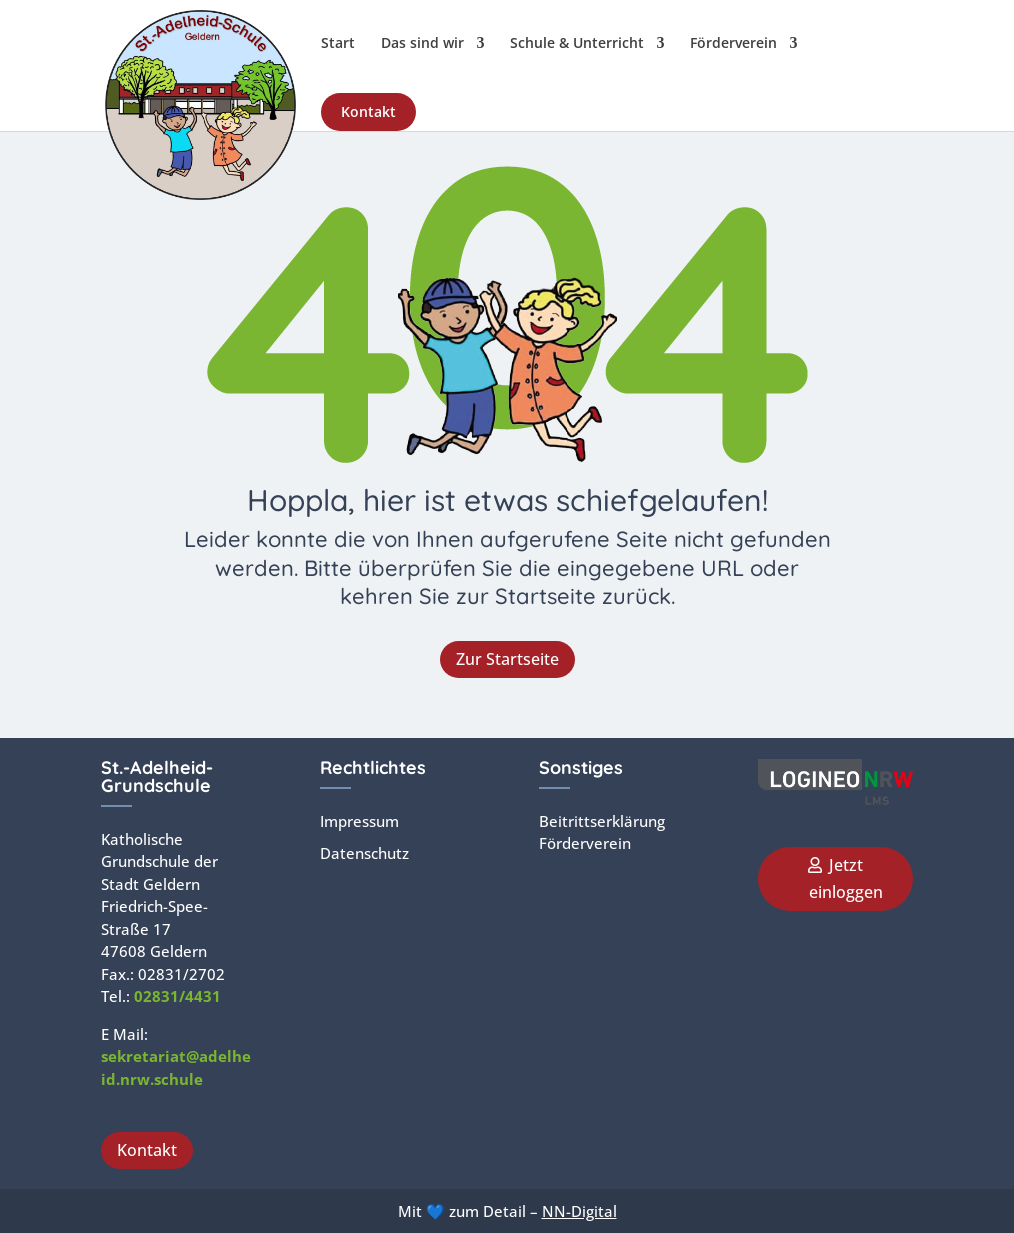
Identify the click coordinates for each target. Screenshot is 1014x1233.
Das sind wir (422, 44)
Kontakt (368, 111)
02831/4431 (177, 996)
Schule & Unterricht (577, 44)
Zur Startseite (507, 659)
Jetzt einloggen (846, 878)
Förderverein (733, 44)
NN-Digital (579, 1211)
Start (338, 44)
